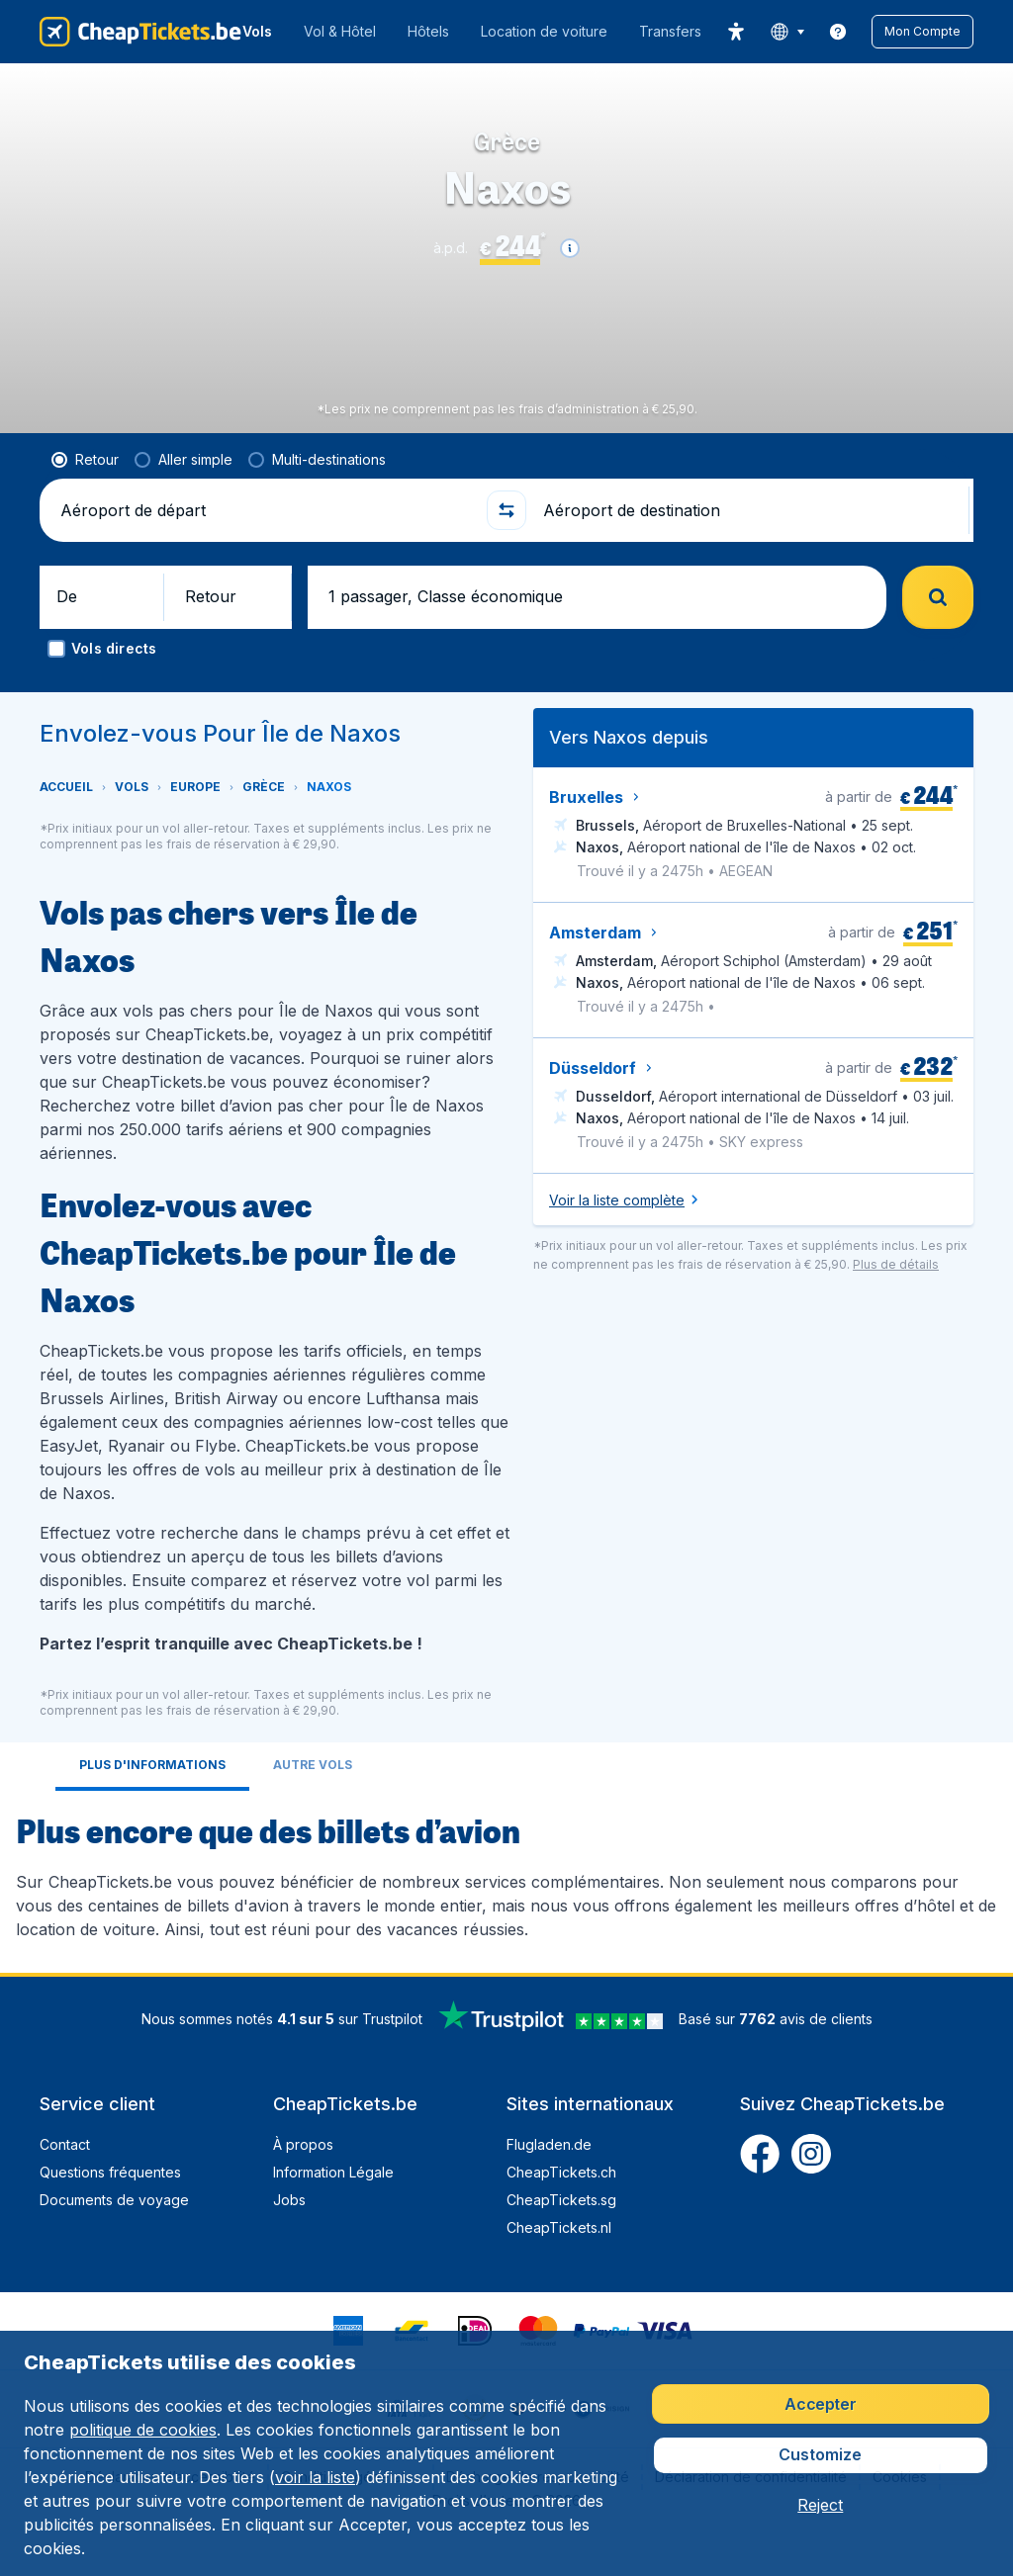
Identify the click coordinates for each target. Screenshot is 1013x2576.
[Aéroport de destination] (748, 542)
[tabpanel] (506, 1905)
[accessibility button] (736, 32)
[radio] (85, 491)
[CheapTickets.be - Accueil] (140, 31)
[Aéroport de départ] (265, 542)
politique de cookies (143, 2430)
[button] (922, 31)
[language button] (787, 32)
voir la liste (315, 2477)
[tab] (152, 1798)
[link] (838, 32)
